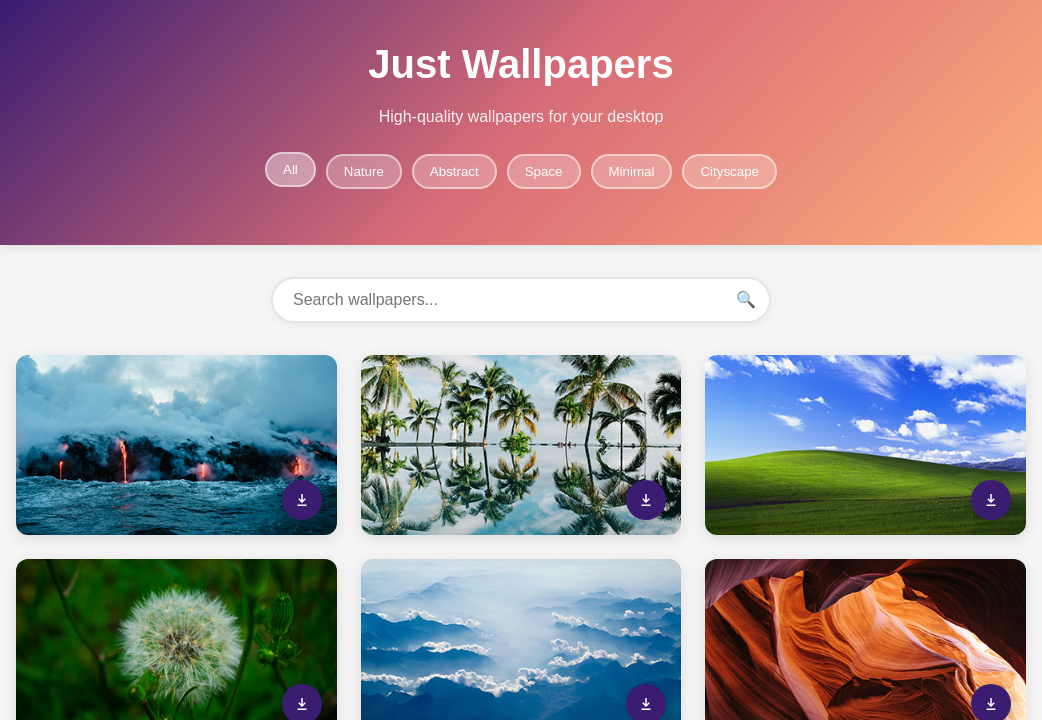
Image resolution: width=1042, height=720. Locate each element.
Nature (364, 171)
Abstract (454, 171)
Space (544, 171)
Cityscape (729, 171)
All (290, 169)
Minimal (632, 171)
